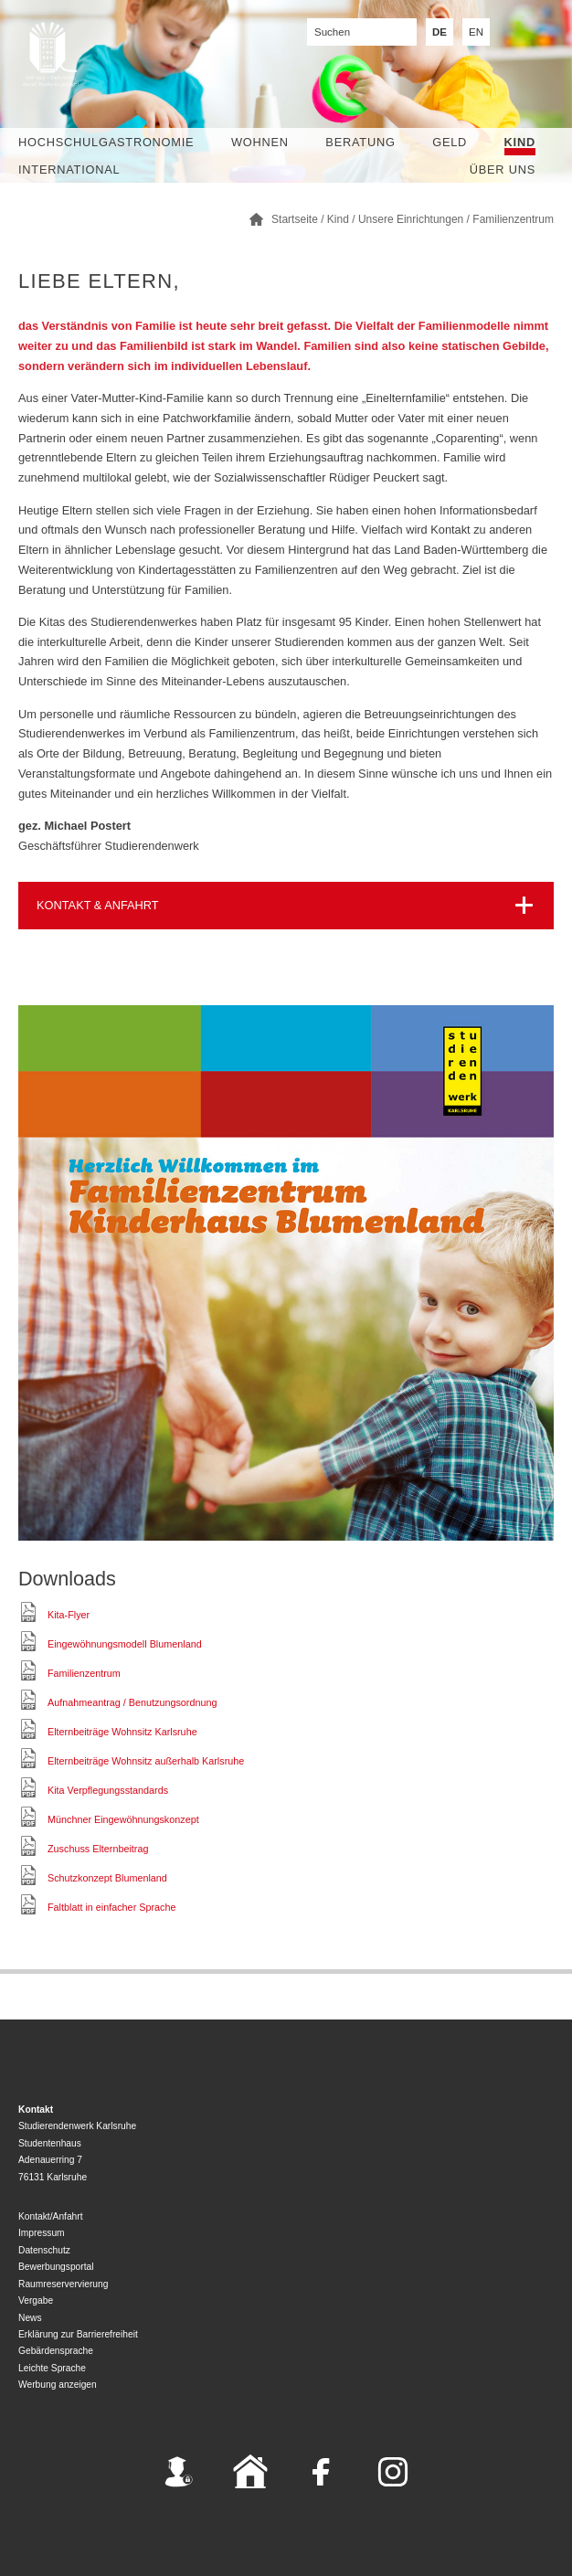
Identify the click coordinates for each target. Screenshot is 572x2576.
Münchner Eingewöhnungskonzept (123, 1819)
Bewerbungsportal (56, 2267)
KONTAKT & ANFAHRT (98, 905)
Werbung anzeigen (57, 2385)
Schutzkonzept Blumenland (107, 1877)
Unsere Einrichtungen (410, 219)
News (30, 2318)
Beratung (360, 142)
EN (476, 32)
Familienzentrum (513, 219)
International (69, 169)
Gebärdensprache (55, 2351)
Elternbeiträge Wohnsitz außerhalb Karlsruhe (146, 1760)
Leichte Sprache (52, 2368)
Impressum (41, 2233)
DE (439, 32)
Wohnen (260, 142)
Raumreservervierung (63, 2284)
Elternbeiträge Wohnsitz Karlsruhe (122, 1731)
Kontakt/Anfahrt (50, 2216)
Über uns (502, 169)
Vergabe (35, 2300)
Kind (519, 142)
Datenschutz (44, 2250)
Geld (449, 142)
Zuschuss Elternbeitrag (98, 1848)
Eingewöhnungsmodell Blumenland (125, 1643)
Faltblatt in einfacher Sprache (111, 1907)
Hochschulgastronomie (106, 142)
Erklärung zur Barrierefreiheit (78, 2334)
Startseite (294, 219)
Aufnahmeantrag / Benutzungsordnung (132, 1702)
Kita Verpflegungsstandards (108, 1790)
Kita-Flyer (69, 1614)
